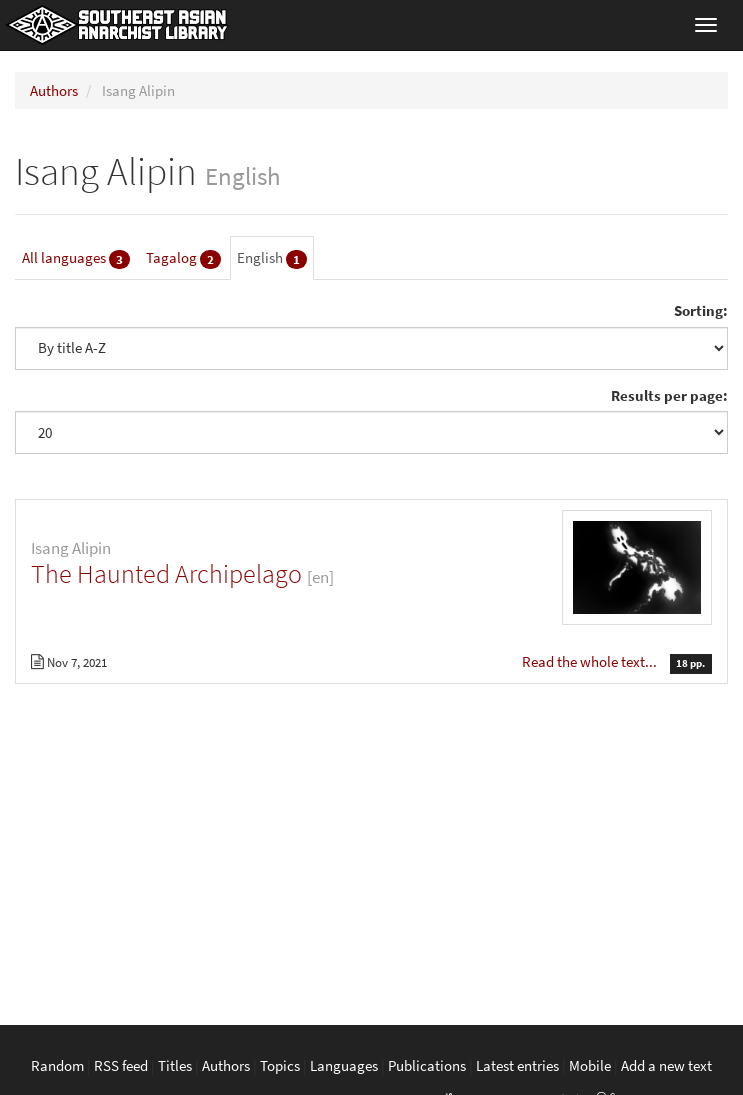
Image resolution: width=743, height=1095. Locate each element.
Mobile (590, 1065)
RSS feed (121, 1065)
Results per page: (669, 395)
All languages (76, 258)
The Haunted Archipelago (166, 573)
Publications (427, 1065)
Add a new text (666, 1065)
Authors (54, 90)
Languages (344, 1065)
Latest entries (517, 1065)
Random (57, 1065)
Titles (175, 1065)
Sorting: (701, 310)
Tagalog (183, 258)
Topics (280, 1065)
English (272, 258)
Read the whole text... (591, 661)
